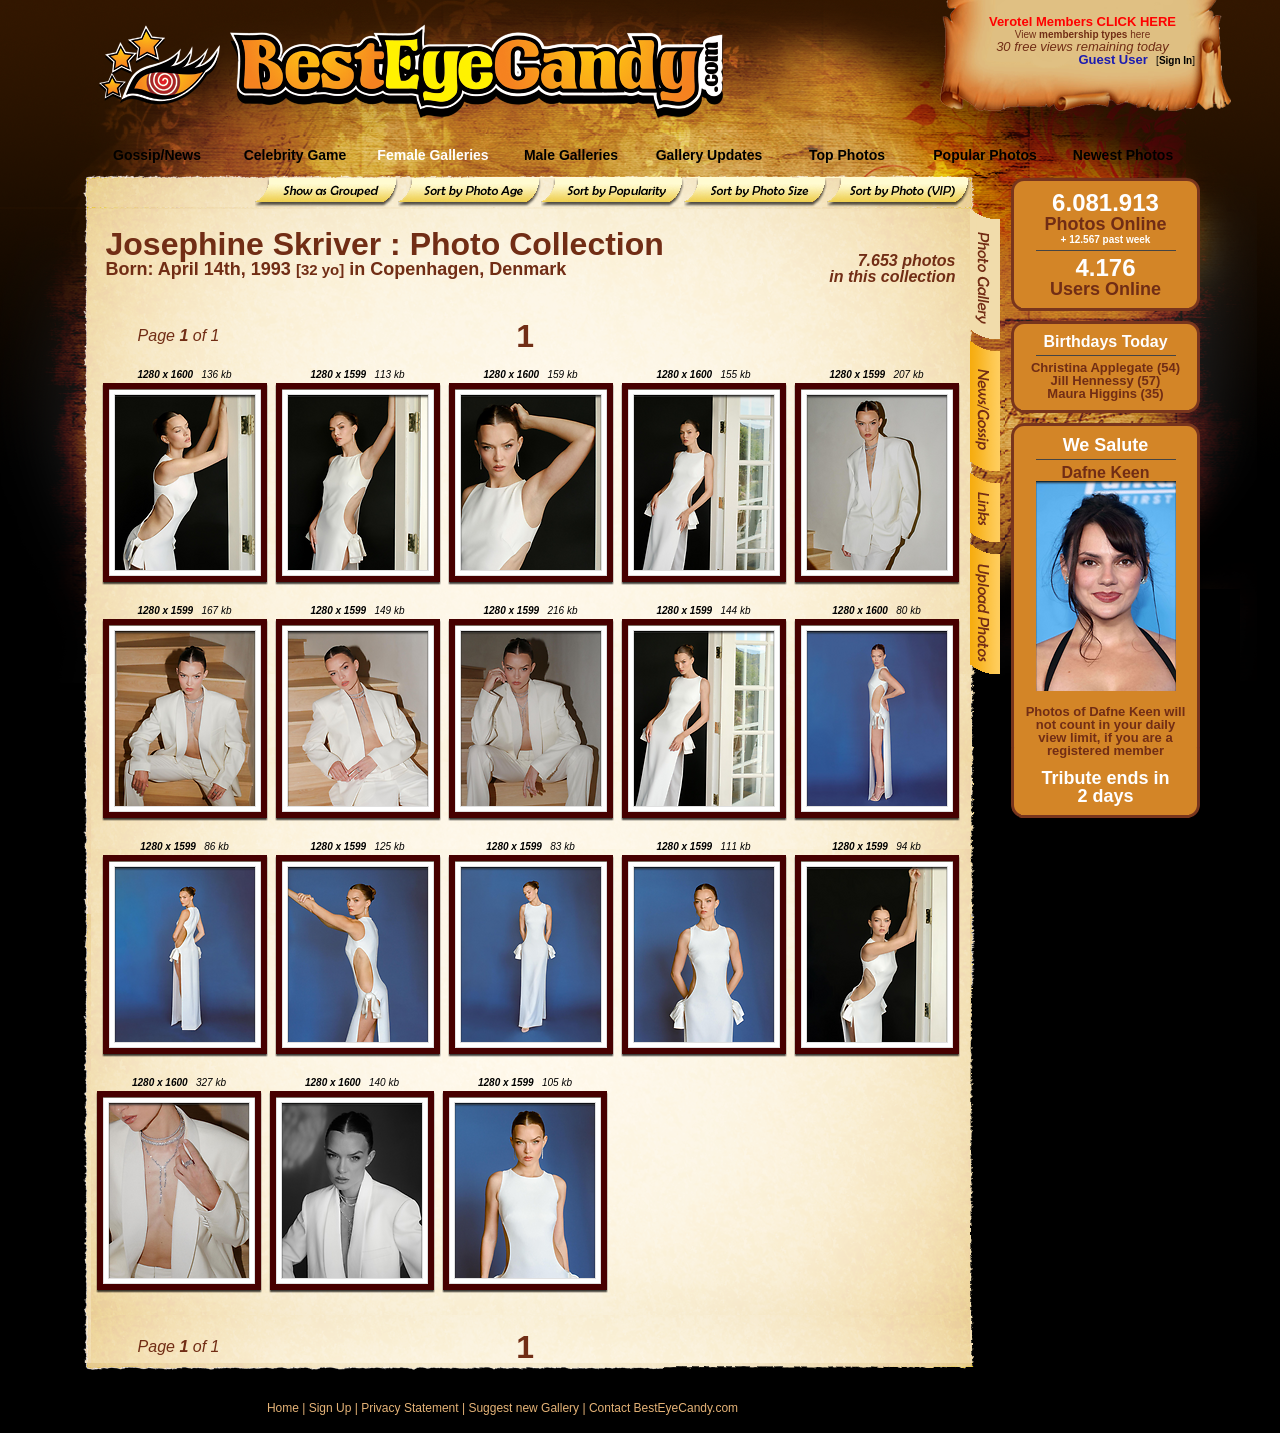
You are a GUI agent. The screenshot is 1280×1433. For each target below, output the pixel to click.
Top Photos (847, 155)
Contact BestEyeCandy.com (663, 1408)
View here (1082, 34)
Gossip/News (157, 155)
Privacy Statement (409, 1408)
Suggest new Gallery (523, 1408)
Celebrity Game (295, 155)
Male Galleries (571, 155)
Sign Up (330, 1408)
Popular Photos (984, 155)
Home (283, 1408)
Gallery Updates (709, 155)
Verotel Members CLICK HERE (1082, 21)
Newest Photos (1123, 155)
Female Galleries (432, 155)
